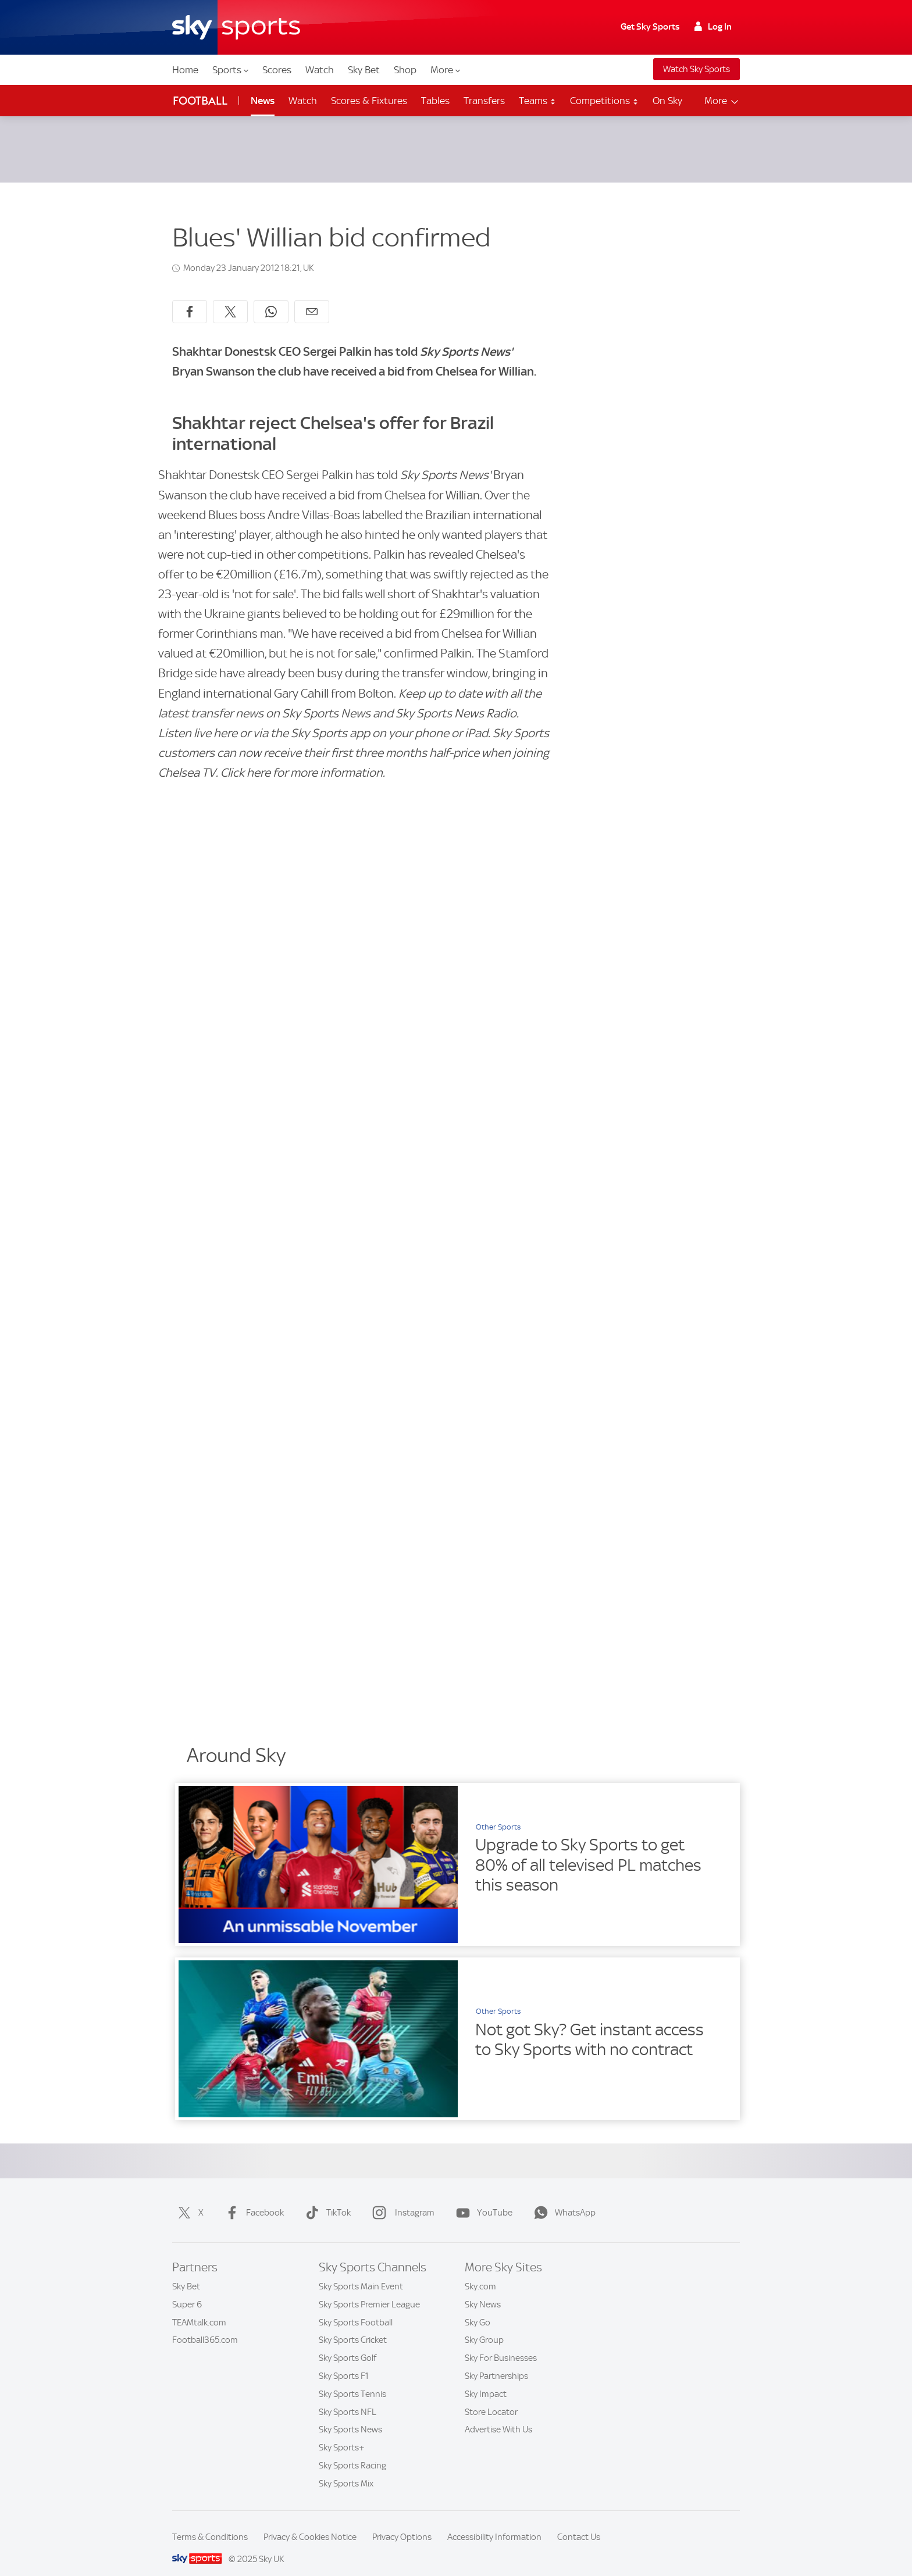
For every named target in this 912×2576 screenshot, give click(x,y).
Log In (713, 27)
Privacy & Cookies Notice (310, 2523)
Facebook (252, 2198)
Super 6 (187, 2290)
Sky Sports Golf (347, 2344)
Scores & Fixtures (369, 100)
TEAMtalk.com (199, 2308)
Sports (230, 70)
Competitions (604, 100)
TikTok (326, 2198)
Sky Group (484, 2326)
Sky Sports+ (342, 2433)
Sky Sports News (350, 2415)
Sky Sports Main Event (361, 2272)
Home (185, 70)
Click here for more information (301, 759)
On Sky (667, 100)
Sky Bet (364, 70)
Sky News (483, 2290)
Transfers (484, 100)
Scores (276, 70)
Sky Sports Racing (352, 2451)
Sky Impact (486, 2380)
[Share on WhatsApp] (271, 297)
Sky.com (480, 2272)
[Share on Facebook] (189, 297)
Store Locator (491, 2398)
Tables (435, 100)
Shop (405, 70)
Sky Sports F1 (344, 2362)
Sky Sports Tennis (352, 2380)
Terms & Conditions (210, 2523)
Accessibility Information (494, 2523)
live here (217, 719)
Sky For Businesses (501, 2344)
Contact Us (578, 2523)
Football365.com (205, 2326)
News (263, 100)
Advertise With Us (498, 2415)
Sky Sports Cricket (353, 2326)
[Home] (236, 27)
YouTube (481, 2198)
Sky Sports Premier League (369, 2290)
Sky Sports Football (356, 2308)
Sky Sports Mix (346, 2469)
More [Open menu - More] (722, 101)
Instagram (401, 2198)
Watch (319, 70)
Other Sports (498, 1813)
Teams (537, 100)
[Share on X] (230, 297)
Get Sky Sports (650, 27)
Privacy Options (402, 2523)
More (445, 70)
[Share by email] (311, 297)
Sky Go (477, 2308)
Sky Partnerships (496, 2362)
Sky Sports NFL (347, 2398)
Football (200, 101)
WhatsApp (562, 2198)
